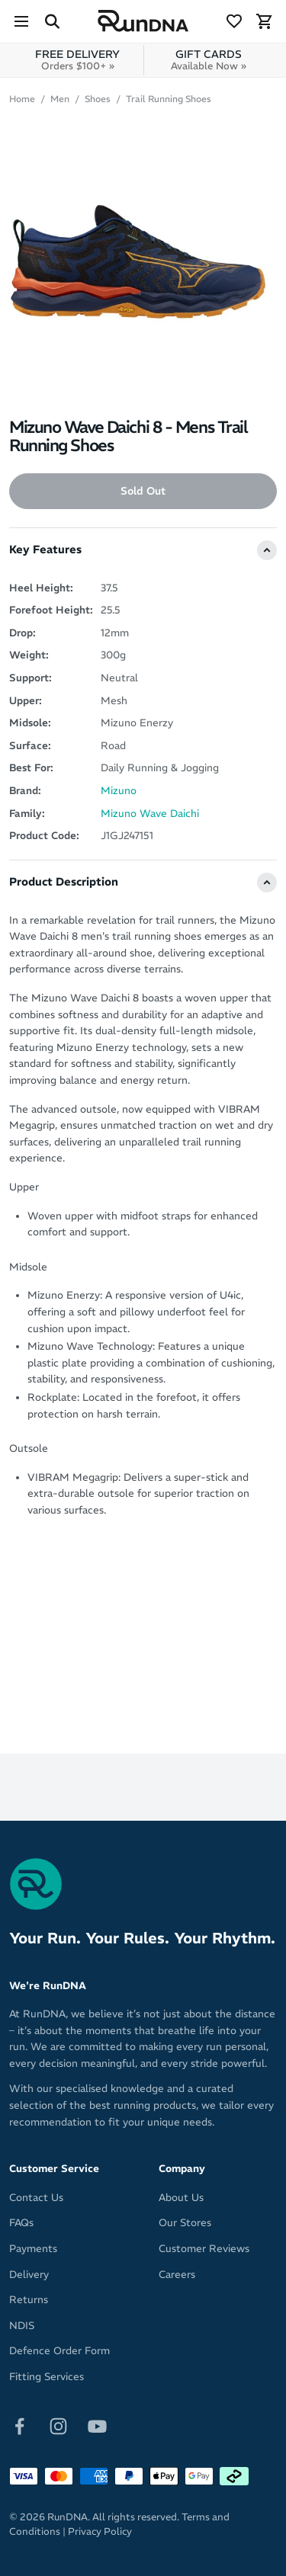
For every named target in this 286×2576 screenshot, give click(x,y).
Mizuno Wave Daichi (150, 813)
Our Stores (185, 2222)
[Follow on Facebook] (19, 2424)
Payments (33, 2248)
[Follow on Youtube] (97, 2424)
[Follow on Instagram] (58, 2424)
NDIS (21, 2325)
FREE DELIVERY (77, 59)
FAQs (21, 2222)
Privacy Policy (100, 2531)
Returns (28, 2299)
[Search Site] (52, 21)
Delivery (29, 2274)
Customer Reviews (204, 2248)
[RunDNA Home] (143, 21)
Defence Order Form (59, 2350)
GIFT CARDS (208, 59)
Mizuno (119, 790)
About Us (181, 2197)
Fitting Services (46, 2376)
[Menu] (21, 21)
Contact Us (36, 2197)
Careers (177, 2274)
